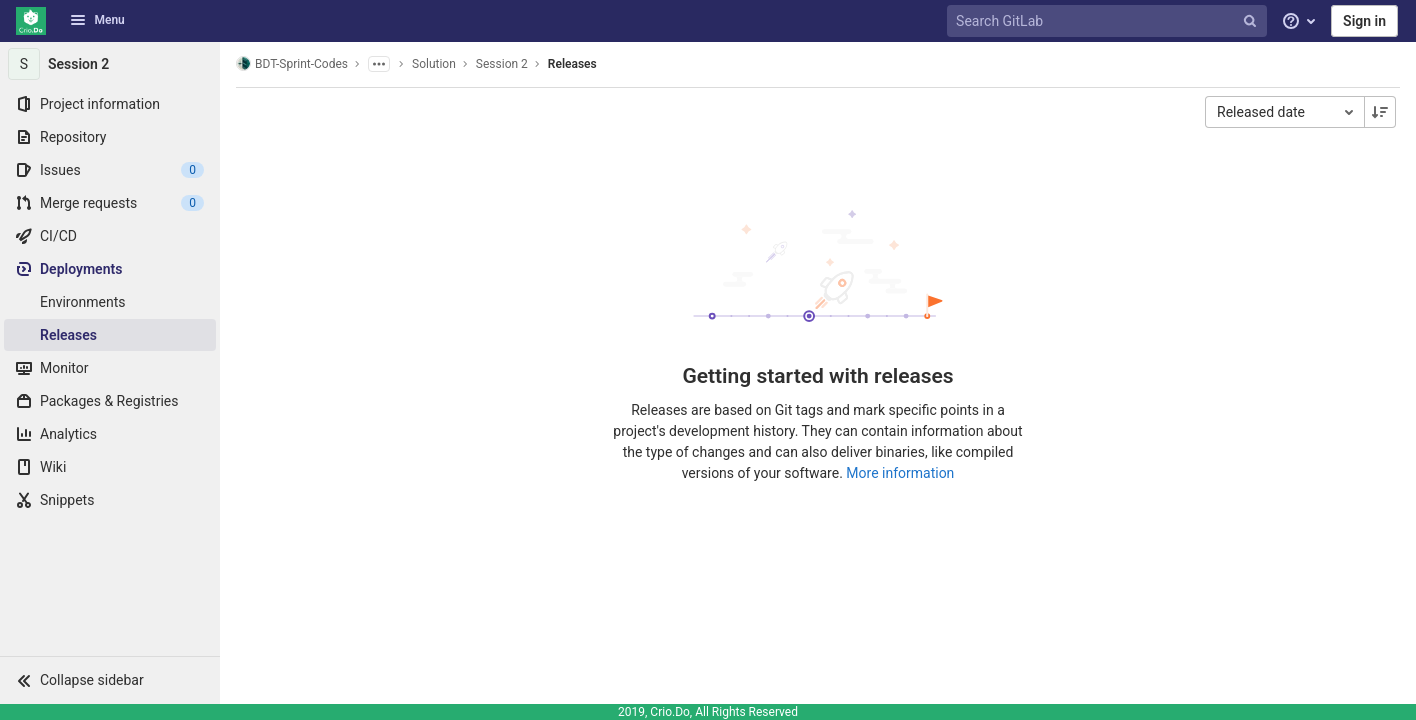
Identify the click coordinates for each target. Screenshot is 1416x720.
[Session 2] (110, 64)
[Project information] (110, 104)
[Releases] (110, 335)
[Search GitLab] (1109, 21)
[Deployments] (110, 269)
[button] (110, 680)
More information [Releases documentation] (900, 473)
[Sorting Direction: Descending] (1380, 112)
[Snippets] (110, 500)
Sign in (1364, 21)
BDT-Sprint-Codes (292, 63)
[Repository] (110, 137)
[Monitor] (110, 368)
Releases (572, 64)
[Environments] (110, 302)
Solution (434, 64)
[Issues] (110, 170)
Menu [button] (97, 20)
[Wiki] (110, 467)
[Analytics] (110, 434)
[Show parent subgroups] (379, 64)
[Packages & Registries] (110, 401)
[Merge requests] (110, 203)
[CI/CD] (110, 236)
